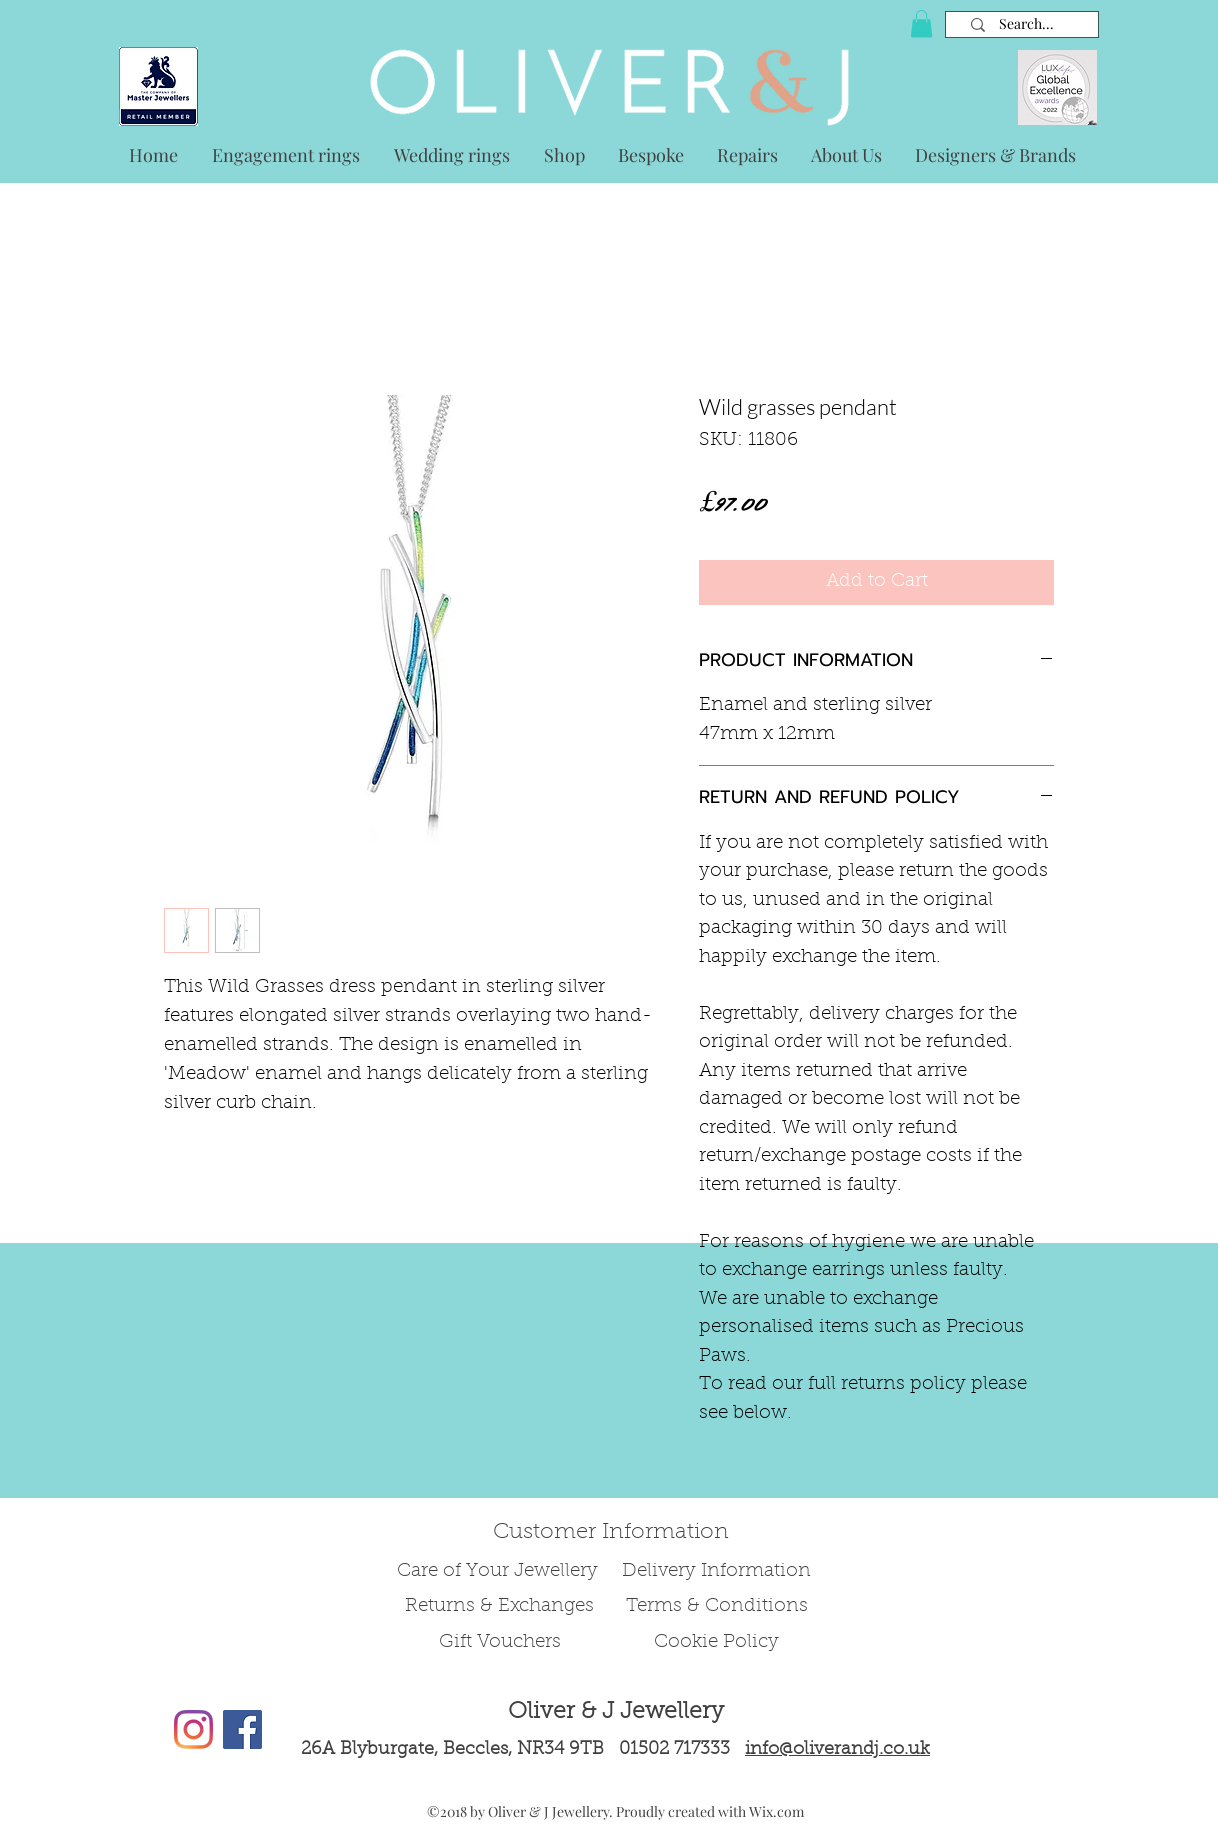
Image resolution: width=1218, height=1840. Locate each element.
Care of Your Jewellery (500, 1571)
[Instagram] (193, 1729)
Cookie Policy (716, 1642)
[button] (921, 23)
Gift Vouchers (500, 1642)
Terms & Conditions (717, 1606)
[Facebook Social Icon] (242, 1729)
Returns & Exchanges (499, 1606)
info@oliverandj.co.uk (837, 1750)
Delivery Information (716, 1571)
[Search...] (1026, 24)
